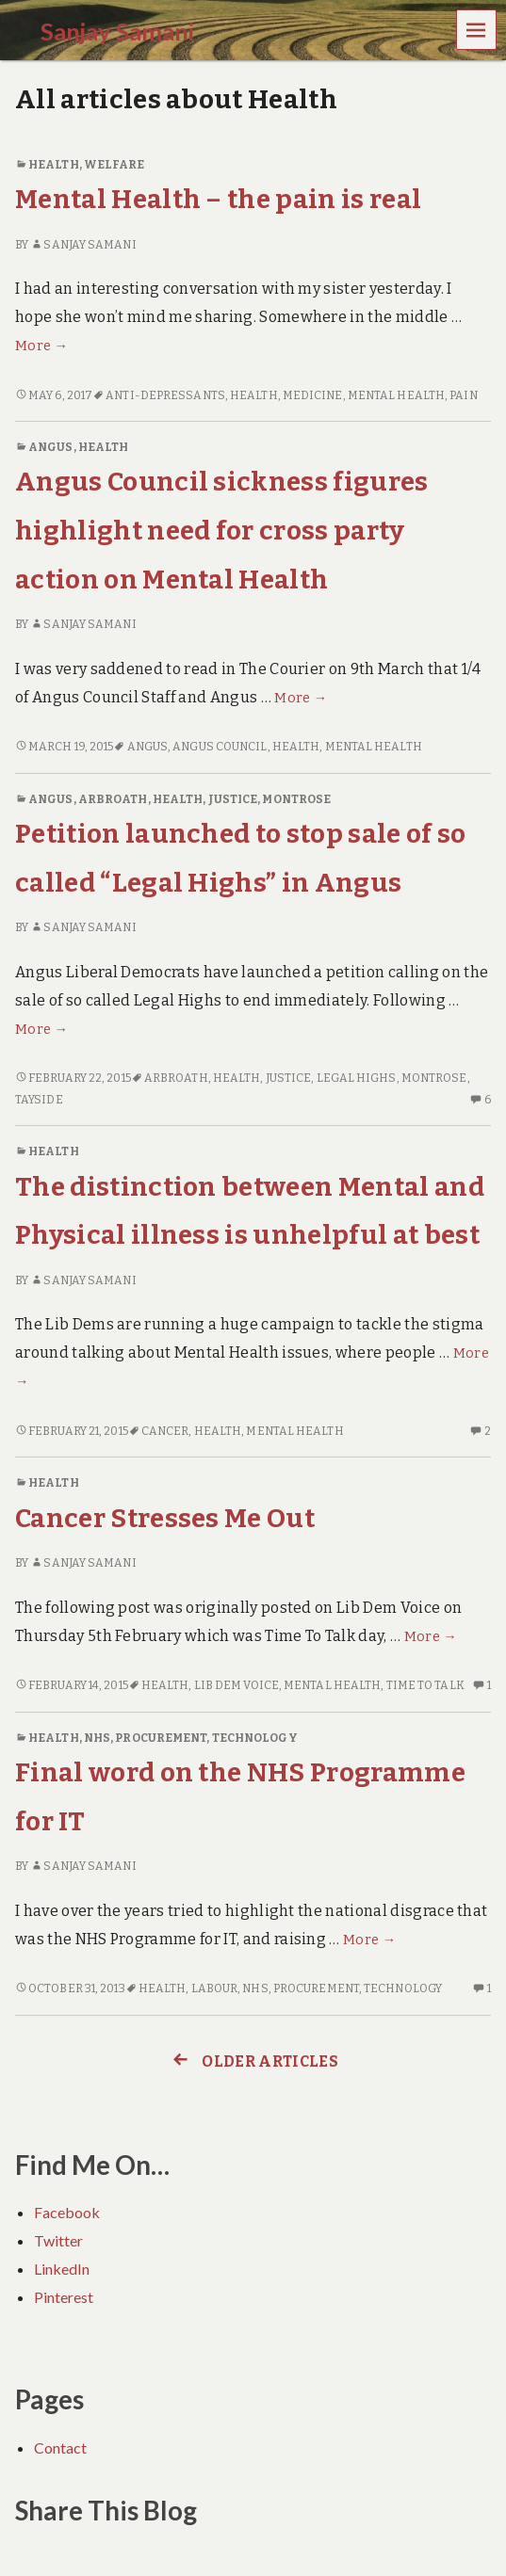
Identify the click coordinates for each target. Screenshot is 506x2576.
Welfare (114, 164)
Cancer (165, 1431)
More (41, 346)
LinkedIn (62, 2269)
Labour (214, 1988)
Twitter (58, 2240)
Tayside (39, 1099)
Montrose (296, 799)
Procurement (160, 1738)
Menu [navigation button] (477, 28)
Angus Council (219, 746)
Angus (50, 447)
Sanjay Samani (83, 244)
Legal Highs (357, 1078)
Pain (463, 395)
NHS (97, 1738)
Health (53, 164)
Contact (60, 2447)
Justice (233, 799)
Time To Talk (425, 1685)
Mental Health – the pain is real (218, 199)
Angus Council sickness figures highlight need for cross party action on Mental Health (222, 530)
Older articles (253, 2061)
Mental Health (396, 395)
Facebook (67, 2212)
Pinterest (63, 2297)
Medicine (313, 395)
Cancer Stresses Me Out (165, 1518)
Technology (255, 1738)
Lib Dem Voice (236, 1685)
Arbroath (113, 799)
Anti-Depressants (165, 395)
